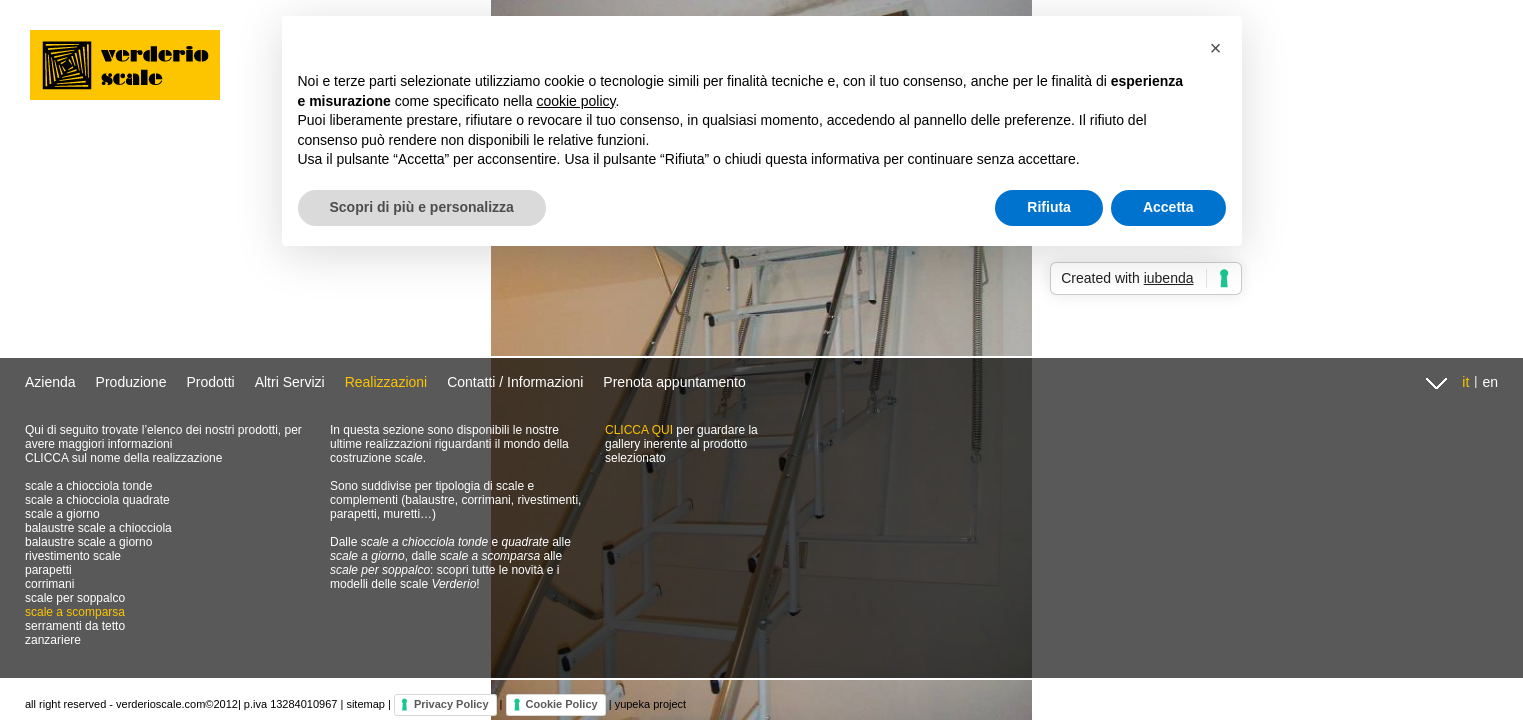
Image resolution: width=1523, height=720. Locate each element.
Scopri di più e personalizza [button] (422, 207)
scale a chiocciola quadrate (97, 500)
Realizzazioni (386, 382)
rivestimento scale (73, 556)
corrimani (49, 584)
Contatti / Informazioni (515, 382)
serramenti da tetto (75, 626)
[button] (1216, 48)
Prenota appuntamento (674, 382)
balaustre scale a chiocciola (98, 528)
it (1465, 382)
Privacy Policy (451, 704)
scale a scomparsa (75, 612)
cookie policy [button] (575, 101)
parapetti (48, 570)
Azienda (50, 382)
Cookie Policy (562, 704)
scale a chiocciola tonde (88, 486)
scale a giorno (62, 514)
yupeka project (651, 704)
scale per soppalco (75, 598)
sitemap (365, 704)
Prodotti (210, 382)
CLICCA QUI (639, 430)
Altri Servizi (290, 382)
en (1490, 382)
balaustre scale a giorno (88, 542)
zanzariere (53, 640)
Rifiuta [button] (1049, 207)
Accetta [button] (1168, 207)
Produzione (131, 382)
